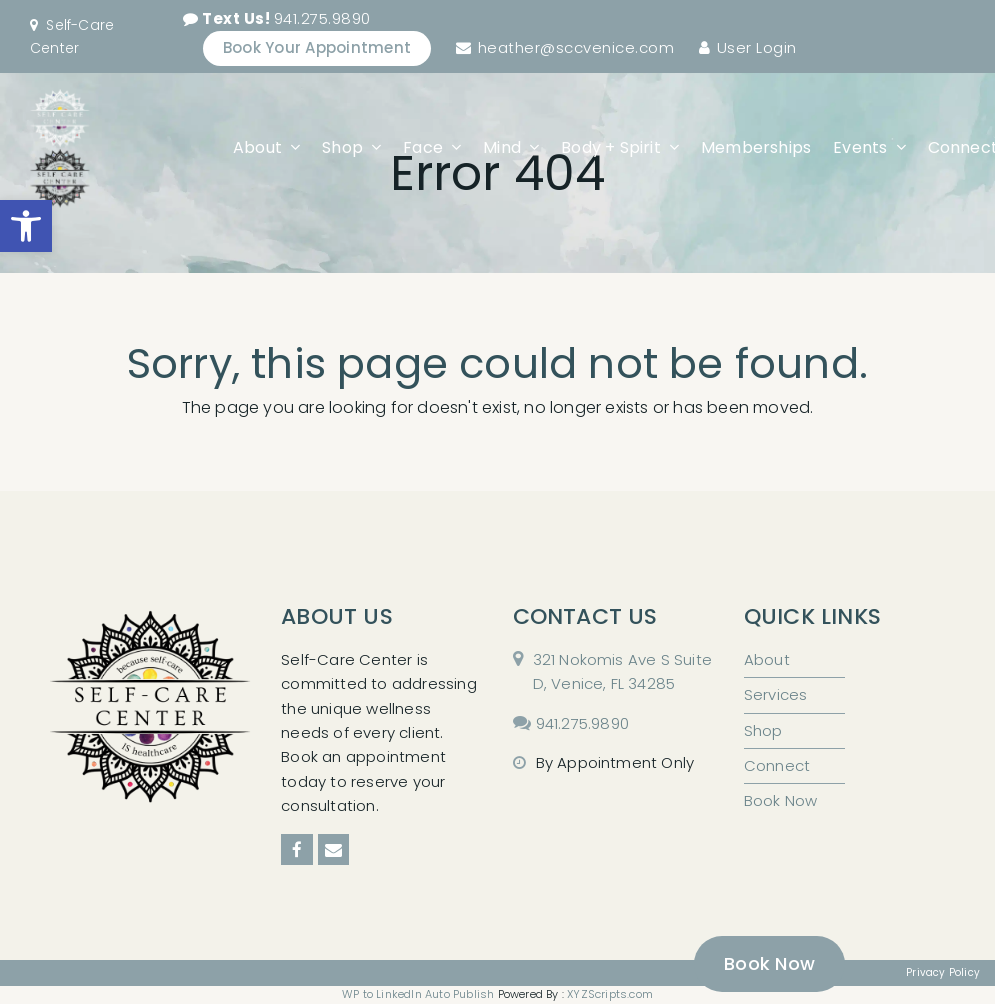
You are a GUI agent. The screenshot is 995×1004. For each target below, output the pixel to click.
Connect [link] (777, 765)
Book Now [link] (781, 800)
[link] (26, 226)
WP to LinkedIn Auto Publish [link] (418, 994)
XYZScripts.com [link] (610, 994)
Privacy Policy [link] (943, 972)
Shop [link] (763, 730)
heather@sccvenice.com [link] (576, 47)
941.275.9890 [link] (286, 18)
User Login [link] (757, 47)
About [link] (767, 659)
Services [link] (776, 694)
